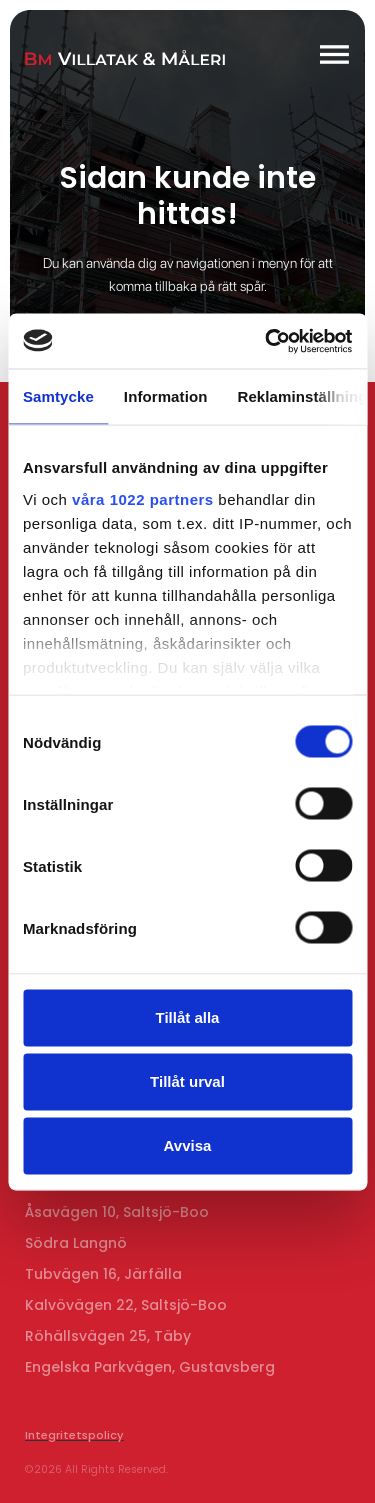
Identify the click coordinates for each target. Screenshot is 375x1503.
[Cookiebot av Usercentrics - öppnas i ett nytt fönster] (267, 341)
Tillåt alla (188, 1017)
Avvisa (188, 1145)
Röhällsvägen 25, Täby (108, 1336)
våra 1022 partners (143, 498)
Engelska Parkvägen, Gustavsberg (150, 1367)
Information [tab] (166, 396)
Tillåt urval (187, 1081)
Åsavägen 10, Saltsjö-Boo (117, 1212)
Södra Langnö (76, 1243)
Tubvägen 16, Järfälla (103, 1274)
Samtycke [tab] (58, 396)
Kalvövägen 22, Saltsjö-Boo (126, 1305)
